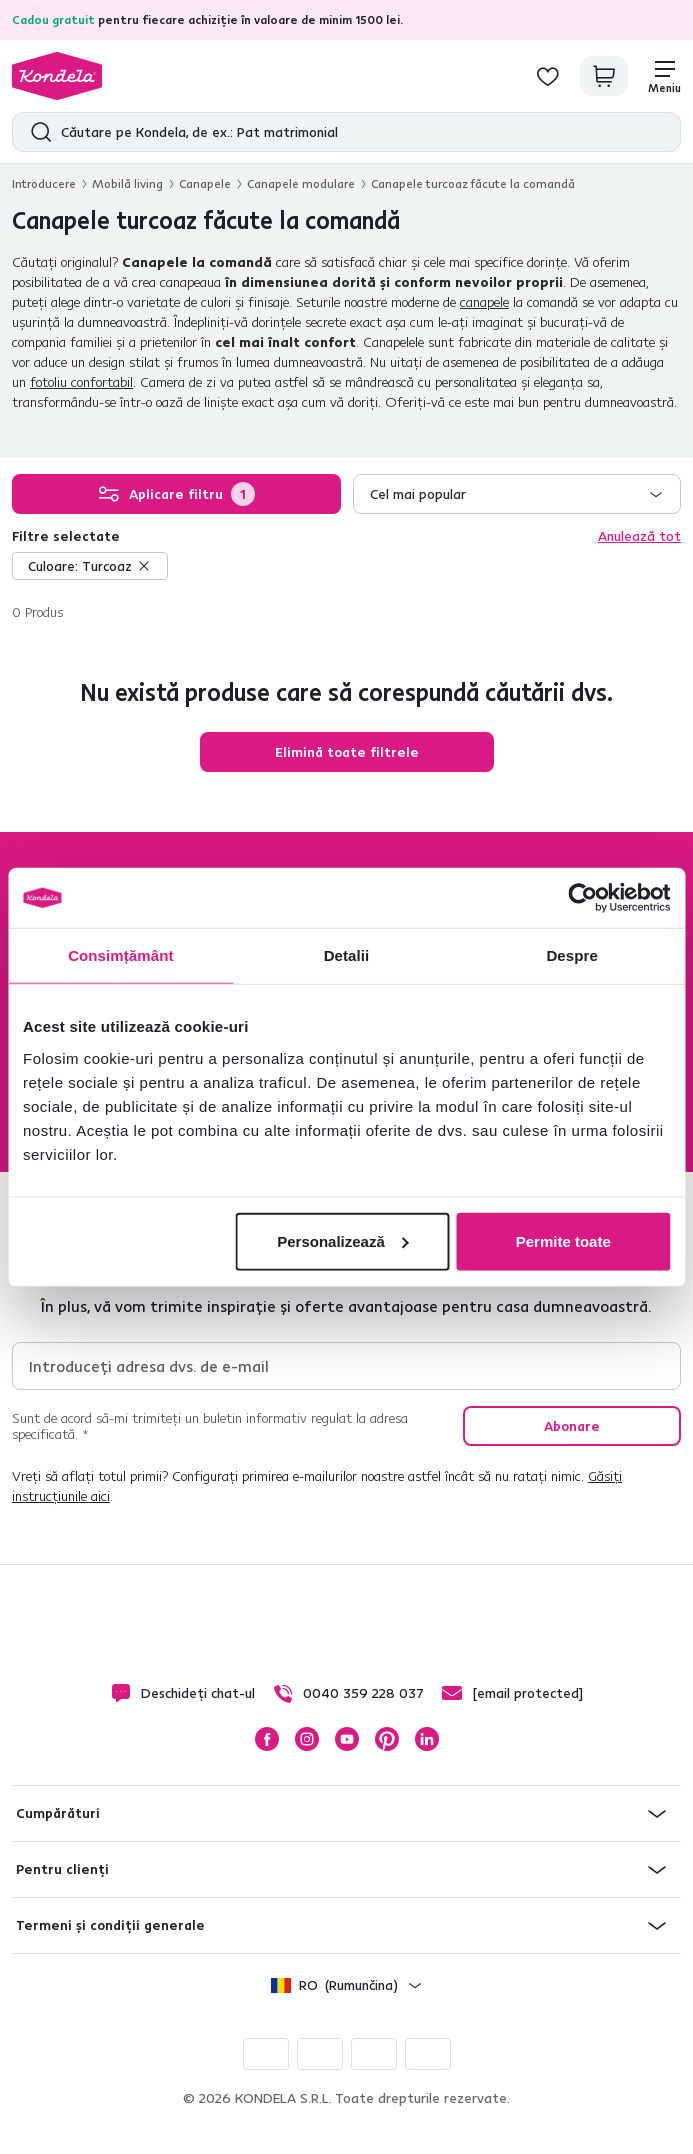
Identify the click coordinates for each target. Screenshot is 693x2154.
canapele (484, 302)
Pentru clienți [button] (62, 1869)
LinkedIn (427, 1739)
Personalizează (343, 1240)
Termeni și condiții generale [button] (110, 1925)
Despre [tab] (571, 955)
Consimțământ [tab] (120, 955)
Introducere (44, 183)
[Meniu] (664, 76)
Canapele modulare (301, 183)
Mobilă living (127, 183)
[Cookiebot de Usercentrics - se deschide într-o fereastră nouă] (582, 898)
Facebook (267, 1739)
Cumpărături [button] (58, 1813)
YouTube (347, 1739)
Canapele (205, 183)
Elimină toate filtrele (347, 752)
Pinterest (387, 1739)
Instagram (307, 1739)
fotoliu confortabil (81, 382)
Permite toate (563, 1240)
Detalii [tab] (347, 955)
